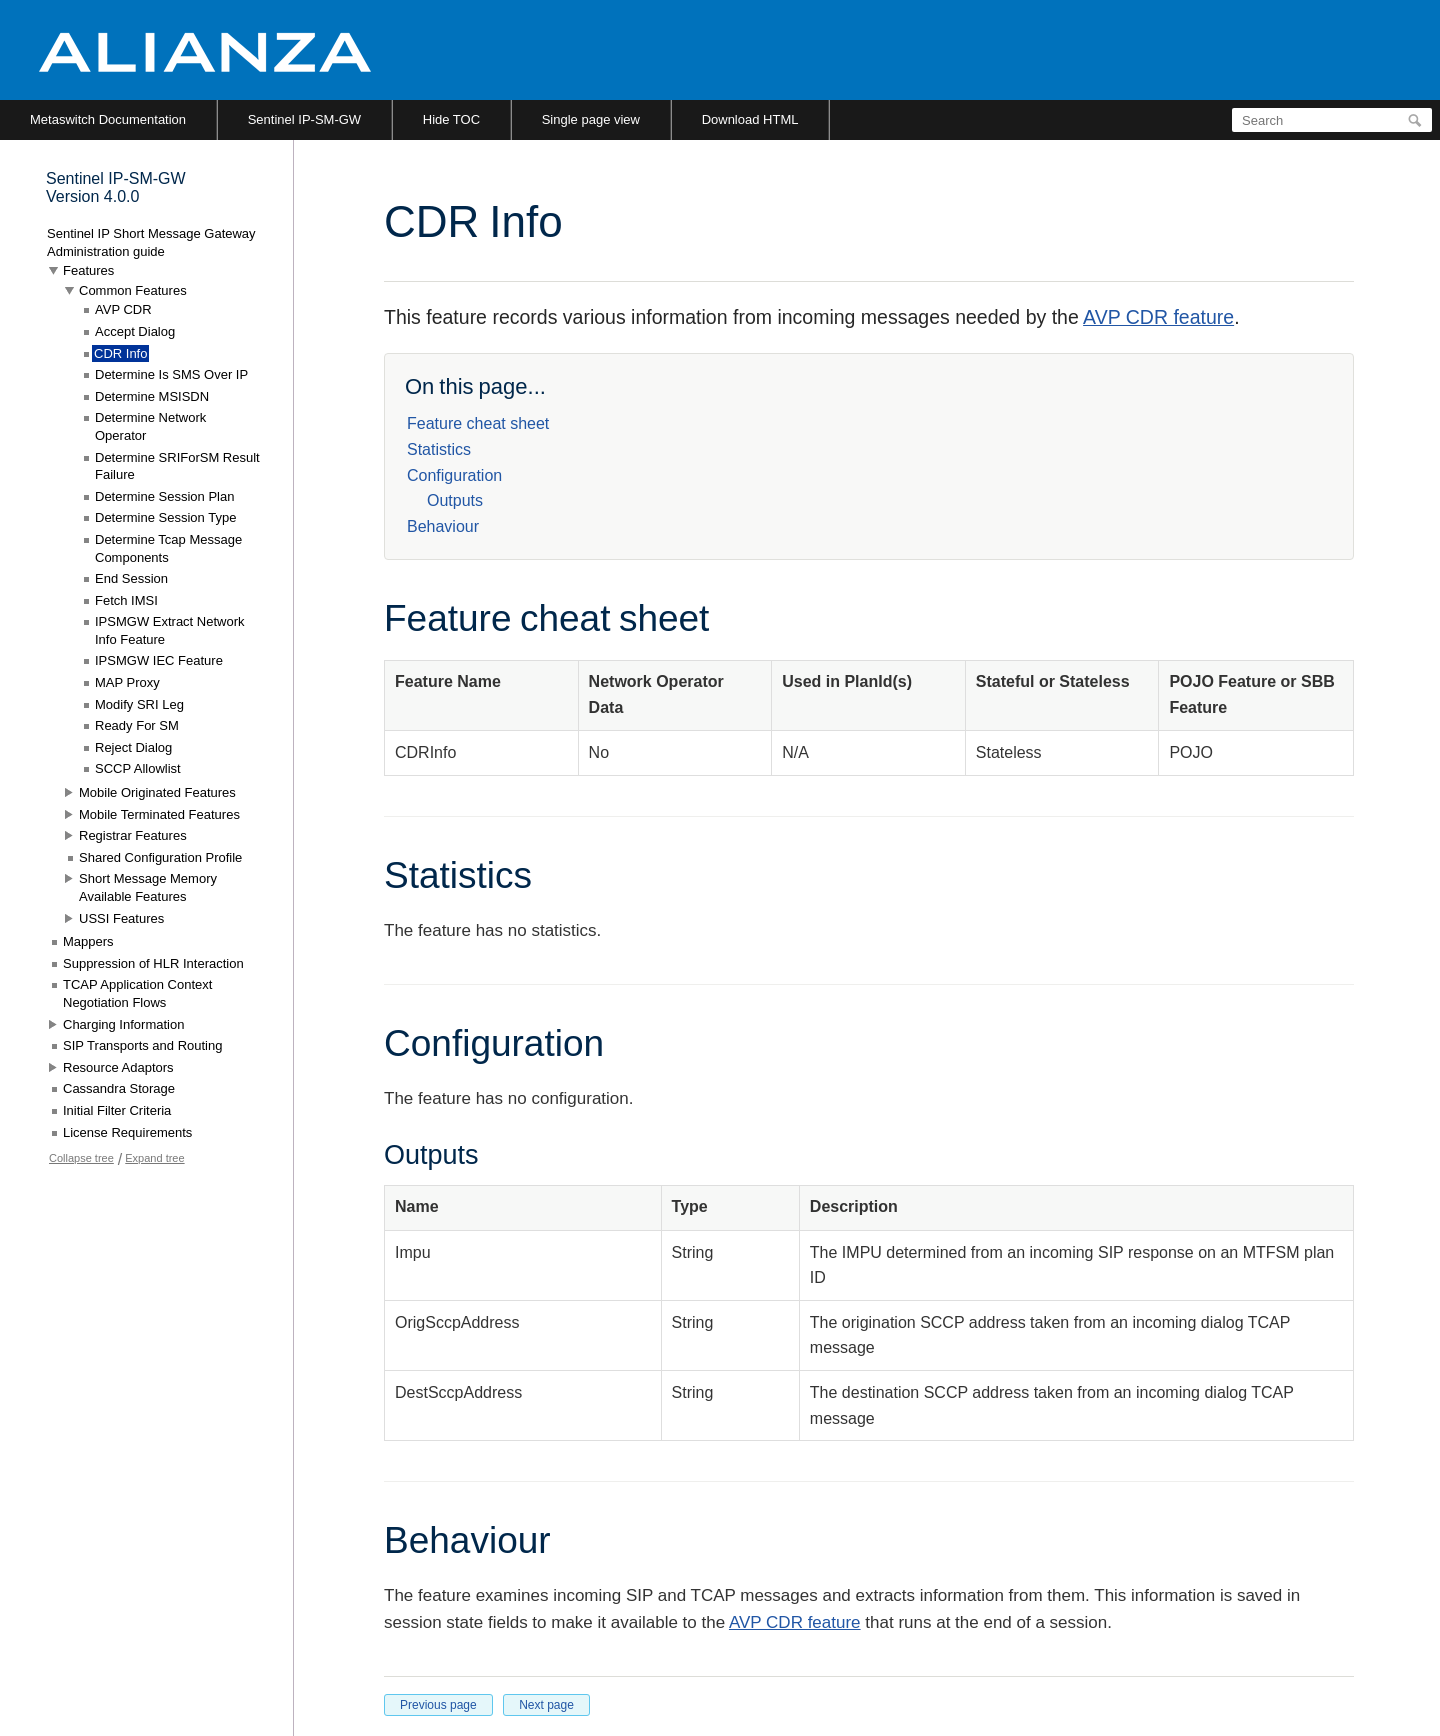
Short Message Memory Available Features (148, 887)
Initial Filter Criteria (117, 1110)
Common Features (133, 290)
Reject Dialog (133, 747)
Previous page (438, 1705)
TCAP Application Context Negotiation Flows (137, 993)
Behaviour (443, 526)
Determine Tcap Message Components (168, 548)
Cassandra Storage (119, 1088)
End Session (131, 578)
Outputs (455, 500)
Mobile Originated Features (157, 792)
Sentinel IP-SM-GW (304, 119)
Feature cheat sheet (478, 423)
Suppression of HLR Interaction (153, 963)
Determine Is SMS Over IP (171, 374)
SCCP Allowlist (138, 768)
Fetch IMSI (126, 600)
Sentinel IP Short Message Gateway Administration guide (151, 242)
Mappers (88, 941)
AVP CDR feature (1158, 317)
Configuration (454, 475)
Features (88, 270)
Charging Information (123, 1024)
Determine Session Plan (164, 496)
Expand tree (154, 1158)
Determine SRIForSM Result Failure (177, 466)
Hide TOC (451, 119)
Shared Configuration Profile (160, 857)
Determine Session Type (165, 517)
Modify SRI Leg (139, 704)
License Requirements (127, 1132)
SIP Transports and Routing (142, 1045)
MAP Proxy (127, 682)
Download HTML (750, 119)
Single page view (591, 119)
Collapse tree (81, 1158)
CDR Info (120, 353)
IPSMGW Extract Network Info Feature (170, 630)
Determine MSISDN (152, 396)
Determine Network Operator (150, 426)
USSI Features (121, 918)
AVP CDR (123, 309)
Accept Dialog (135, 331)
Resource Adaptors (118, 1067)
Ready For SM (137, 725)
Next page (546, 1705)
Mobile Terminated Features (159, 814)
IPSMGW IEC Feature (159, 660)
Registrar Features (133, 835)
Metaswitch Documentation (108, 119)
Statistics (439, 449)
